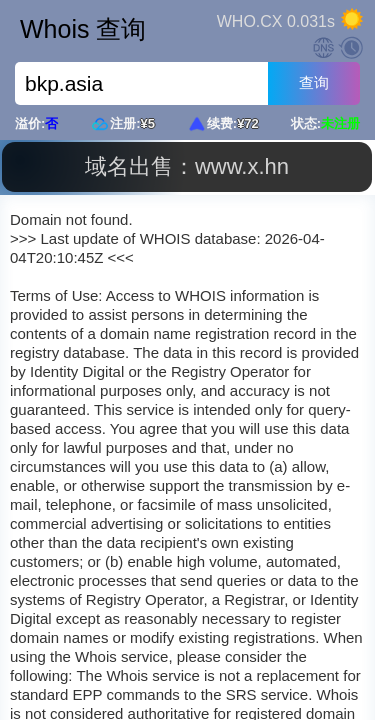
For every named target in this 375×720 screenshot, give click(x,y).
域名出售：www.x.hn (187, 166)
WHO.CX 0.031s (276, 21)
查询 (314, 82)
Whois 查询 (83, 29)
